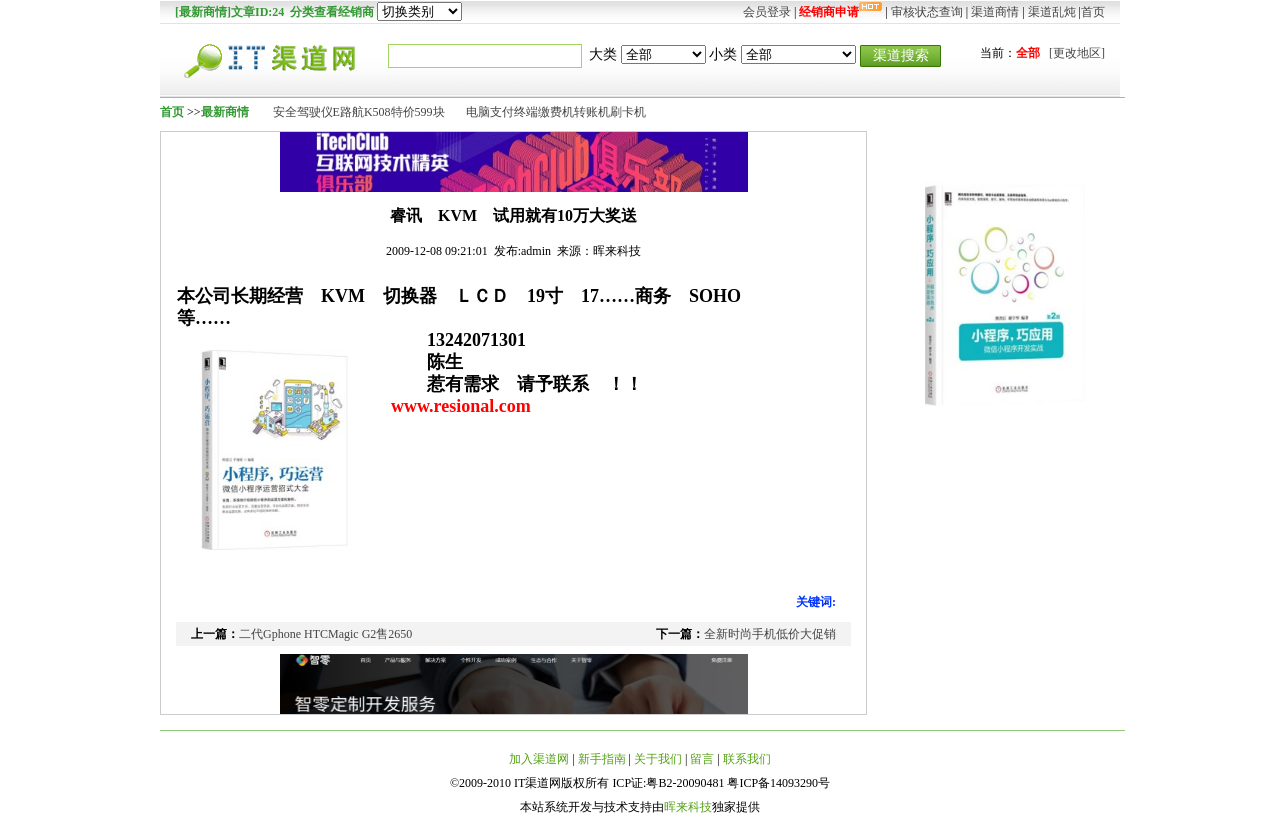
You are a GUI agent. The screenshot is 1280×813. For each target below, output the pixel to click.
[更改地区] (1077, 53)
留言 (702, 759)
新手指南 (602, 759)
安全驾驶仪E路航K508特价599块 (359, 112)
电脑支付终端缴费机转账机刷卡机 (556, 112)
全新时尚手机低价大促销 (770, 634)
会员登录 (767, 12)
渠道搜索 (901, 55)
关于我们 (658, 759)
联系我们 (747, 759)
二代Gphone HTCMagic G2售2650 (325, 634)
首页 (1093, 12)
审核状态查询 (927, 12)
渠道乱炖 (1052, 12)
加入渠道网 (539, 759)
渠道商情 (995, 12)
